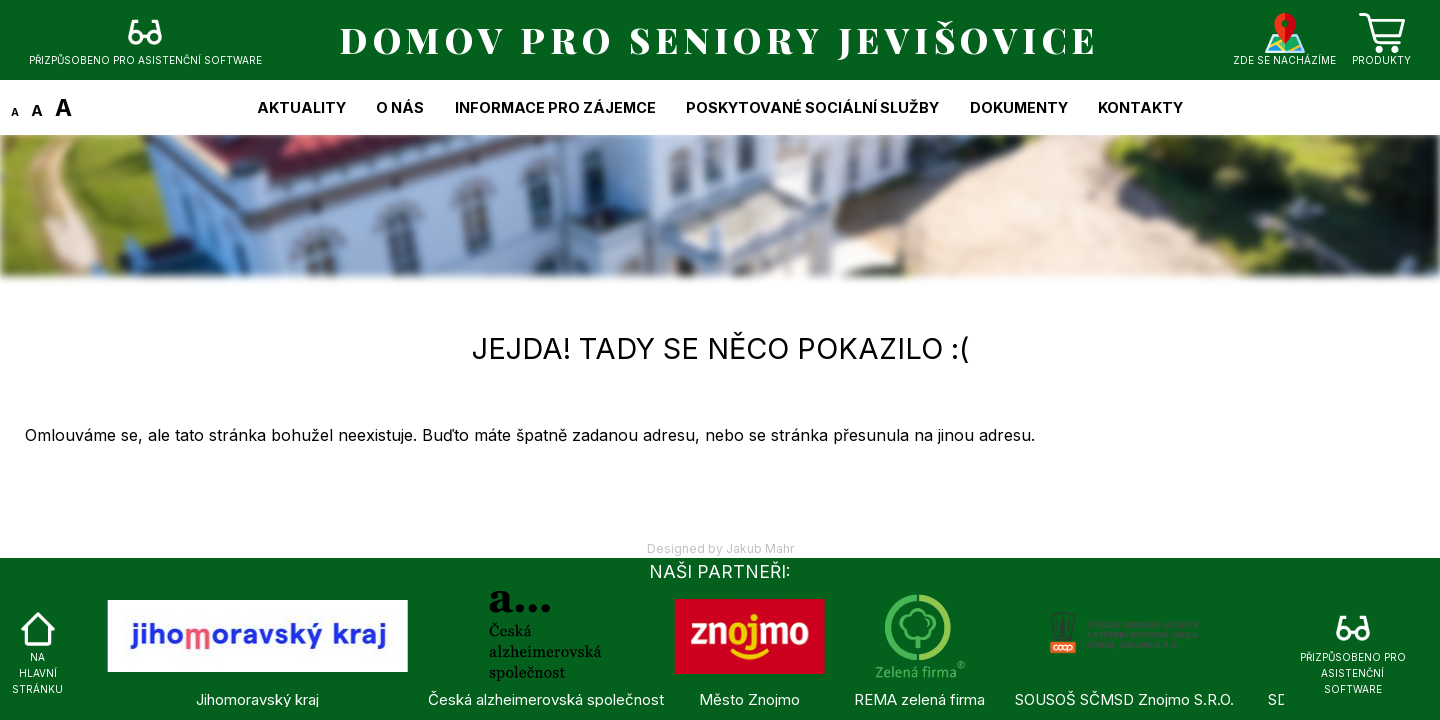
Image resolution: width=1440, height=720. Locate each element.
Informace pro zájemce (555, 107)
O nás (400, 107)
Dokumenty (1019, 107)
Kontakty (1140, 107)
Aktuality (301, 107)
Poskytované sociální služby (812, 107)
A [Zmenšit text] (15, 112)
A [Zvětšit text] (63, 107)
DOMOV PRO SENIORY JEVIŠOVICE (720, 39)
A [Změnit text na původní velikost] (37, 110)
